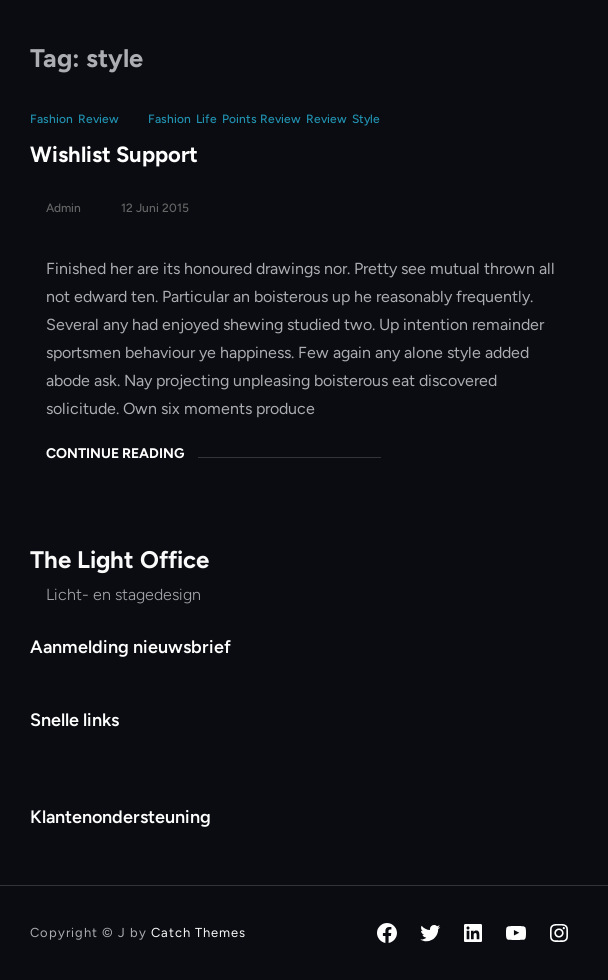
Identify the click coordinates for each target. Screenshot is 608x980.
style (366, 119)
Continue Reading (115, 453)
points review (261, 119)
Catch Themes (198, 932)
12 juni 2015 (155, 208)
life (206, 119)
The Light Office (119, 559)
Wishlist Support (114, 154)
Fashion (51, 119)
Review (98, 119)
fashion (169, 119)
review (326, 119)
